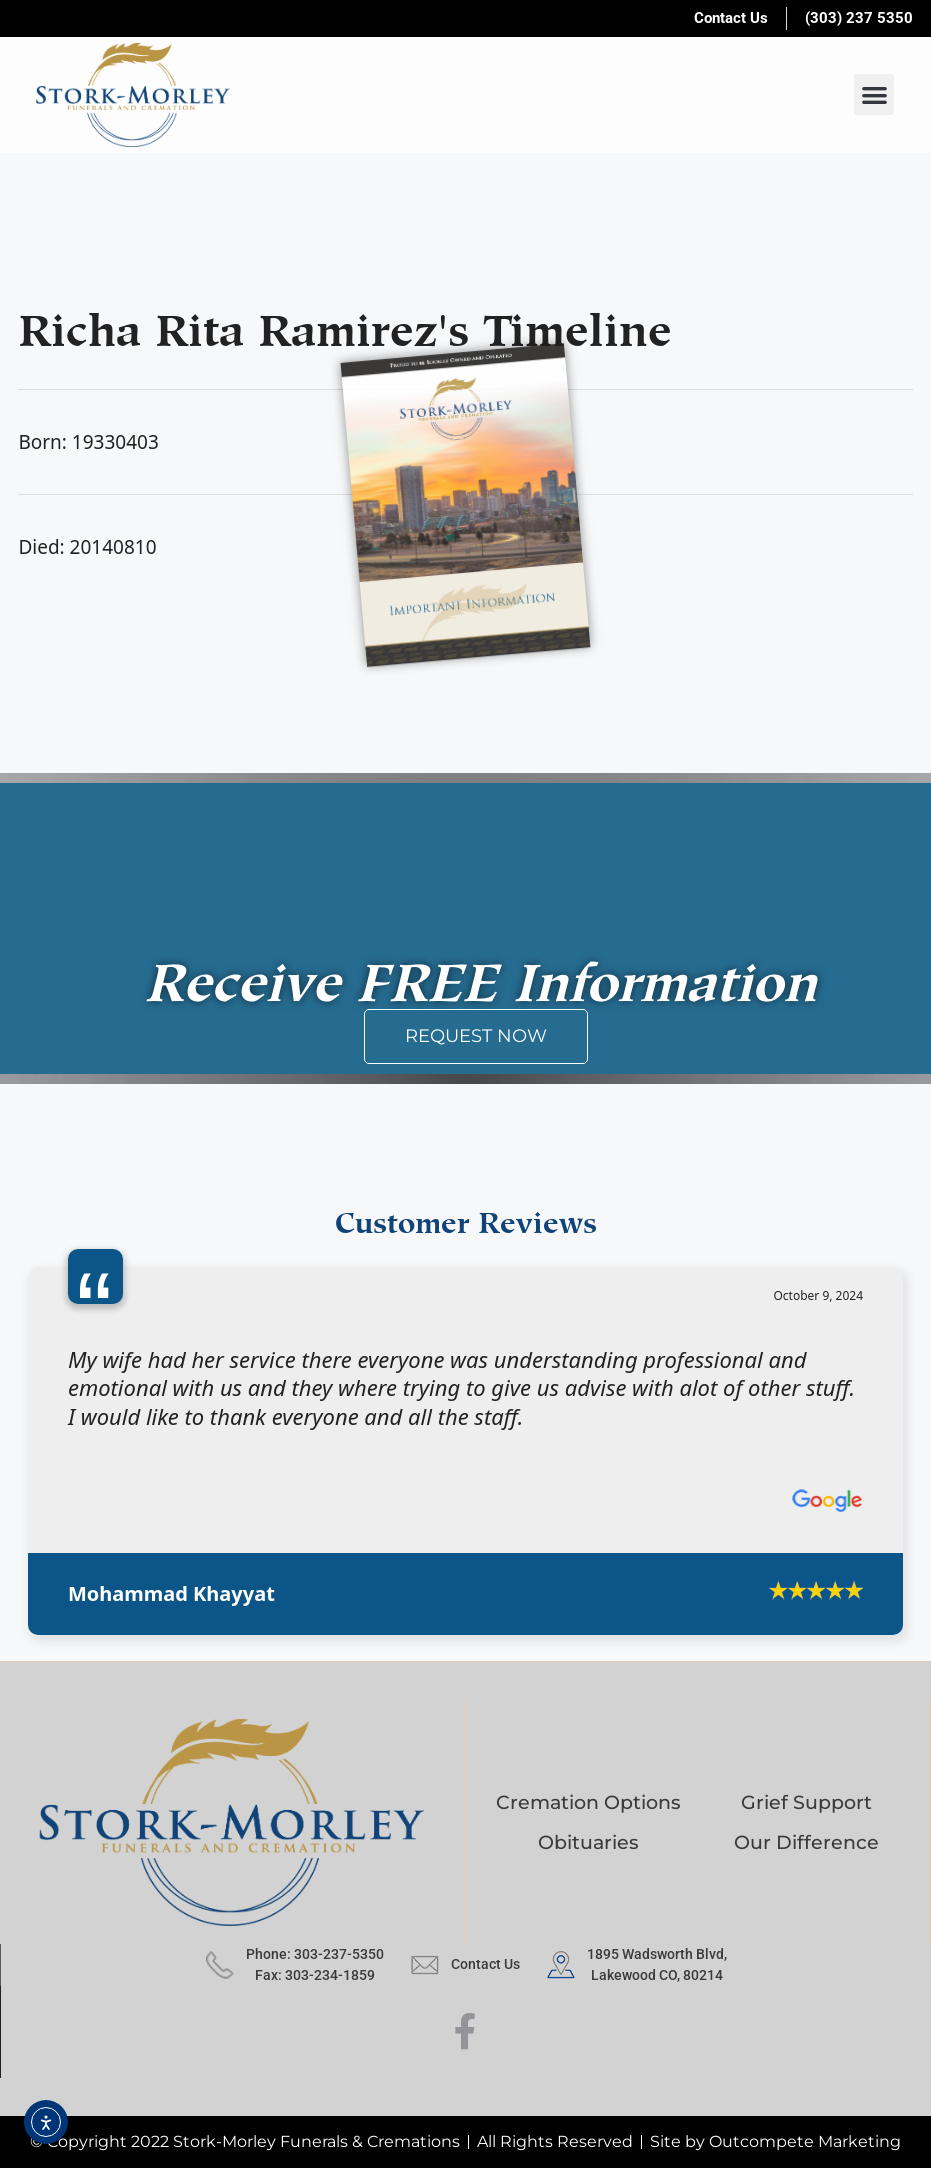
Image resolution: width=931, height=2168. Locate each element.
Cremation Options (588, 1802)
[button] (874, 94)
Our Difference (806, 1842)
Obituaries (588, 1842)
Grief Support (806, 1802)
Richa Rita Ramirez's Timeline (345, 323)
